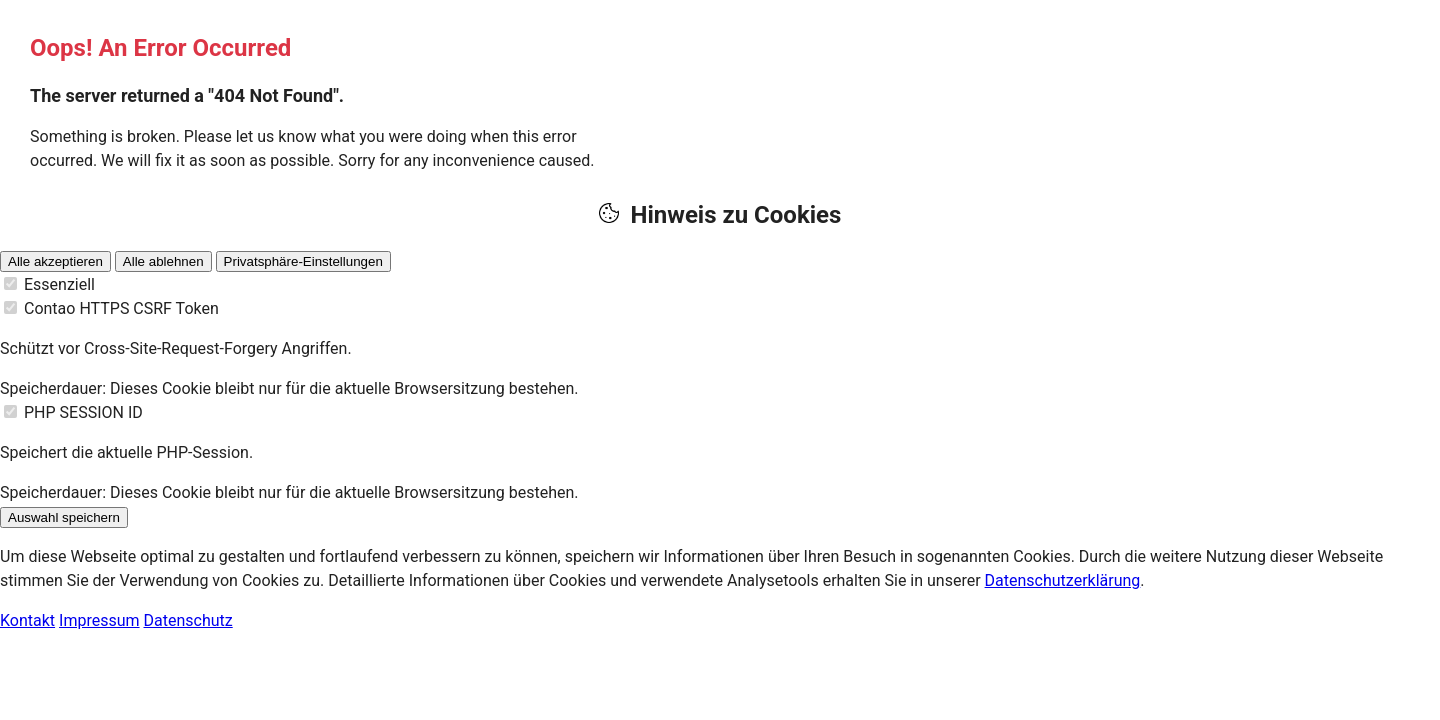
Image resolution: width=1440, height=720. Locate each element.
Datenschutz (188, 620)
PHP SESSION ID (83, 412)
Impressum (99, 620)
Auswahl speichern (64, 517)
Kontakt (27, 620)
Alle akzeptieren (55, 261)
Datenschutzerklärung (1063, 580)
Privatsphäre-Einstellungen (303, 261)
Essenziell (59, 284)
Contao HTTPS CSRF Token (121, 308)
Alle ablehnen (163, 261)
